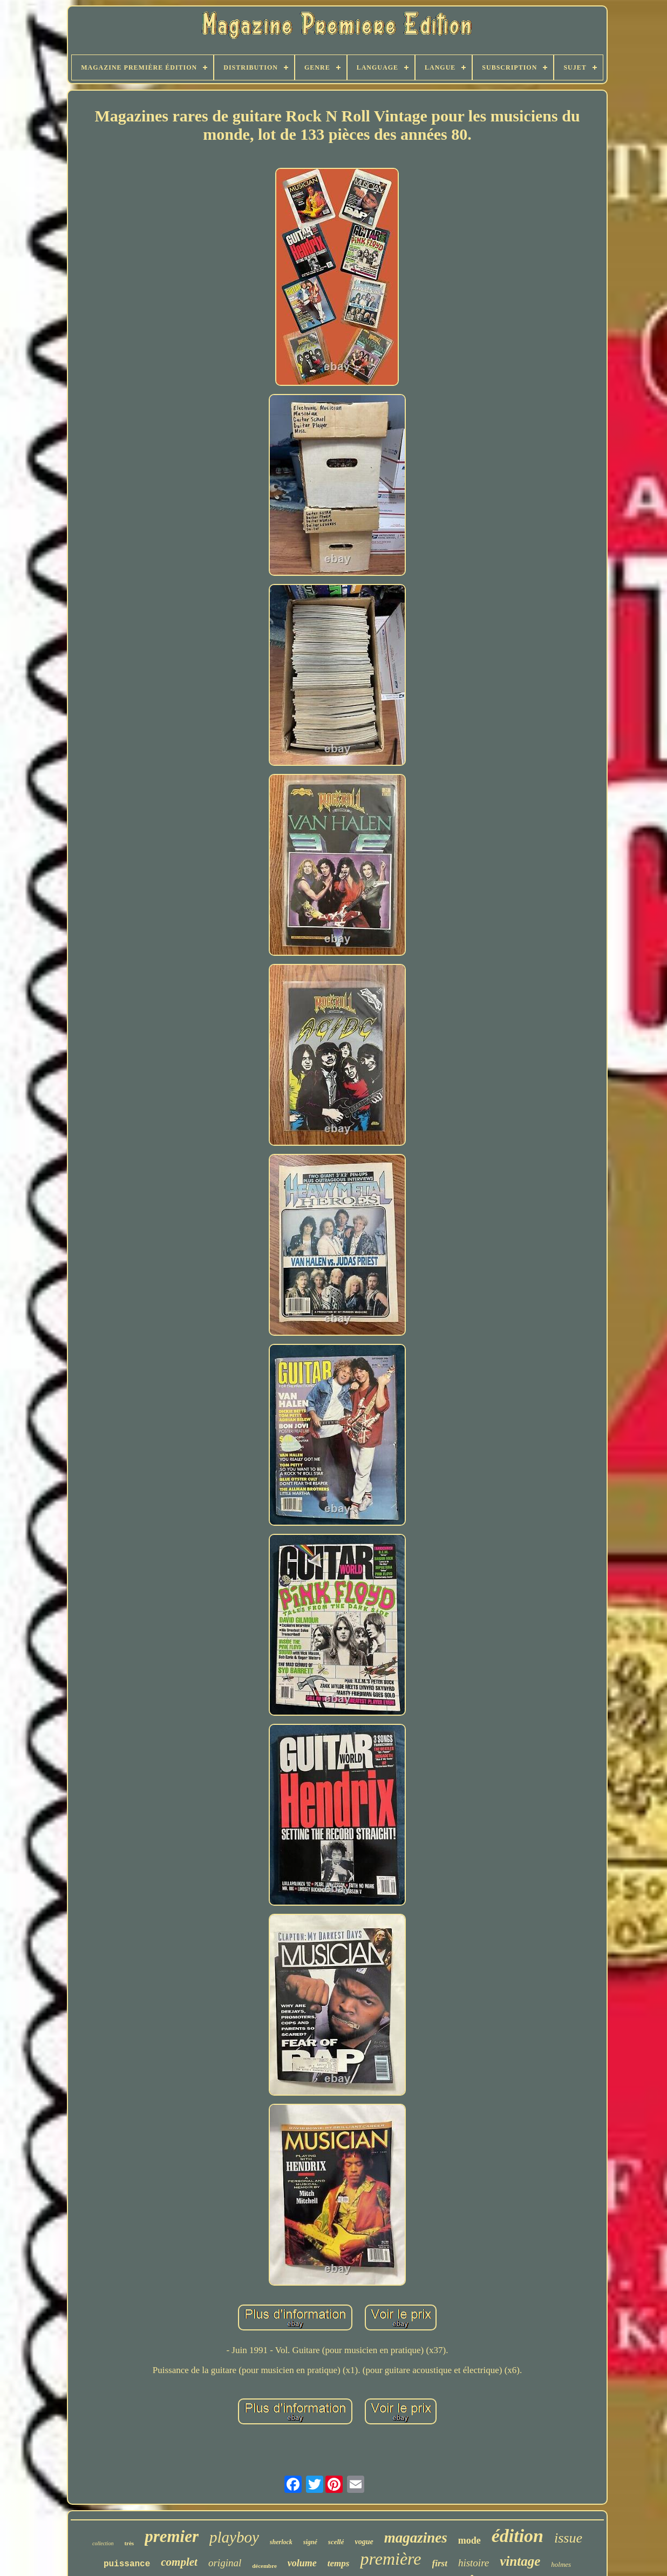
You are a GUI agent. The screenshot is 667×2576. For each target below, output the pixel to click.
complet (179, 2561)
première (390, 2558)
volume (302, 2563)
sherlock (281, 2542)
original (224, 2562)
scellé (336, 2542)
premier (172, 2536)
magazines (415, 2538)
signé (310, 2542)
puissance (127, 2564)
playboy (234, 2537)
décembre (264, 2566)
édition (517, 2536)
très (129, 2543)
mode (469, 2540)
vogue (364, 2542)
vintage (520, 2561)
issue (568, 2538)
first (439, 2563)
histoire (473, 2562)
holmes (561, 2564)
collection (102, 2543)
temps (339, 2563)
